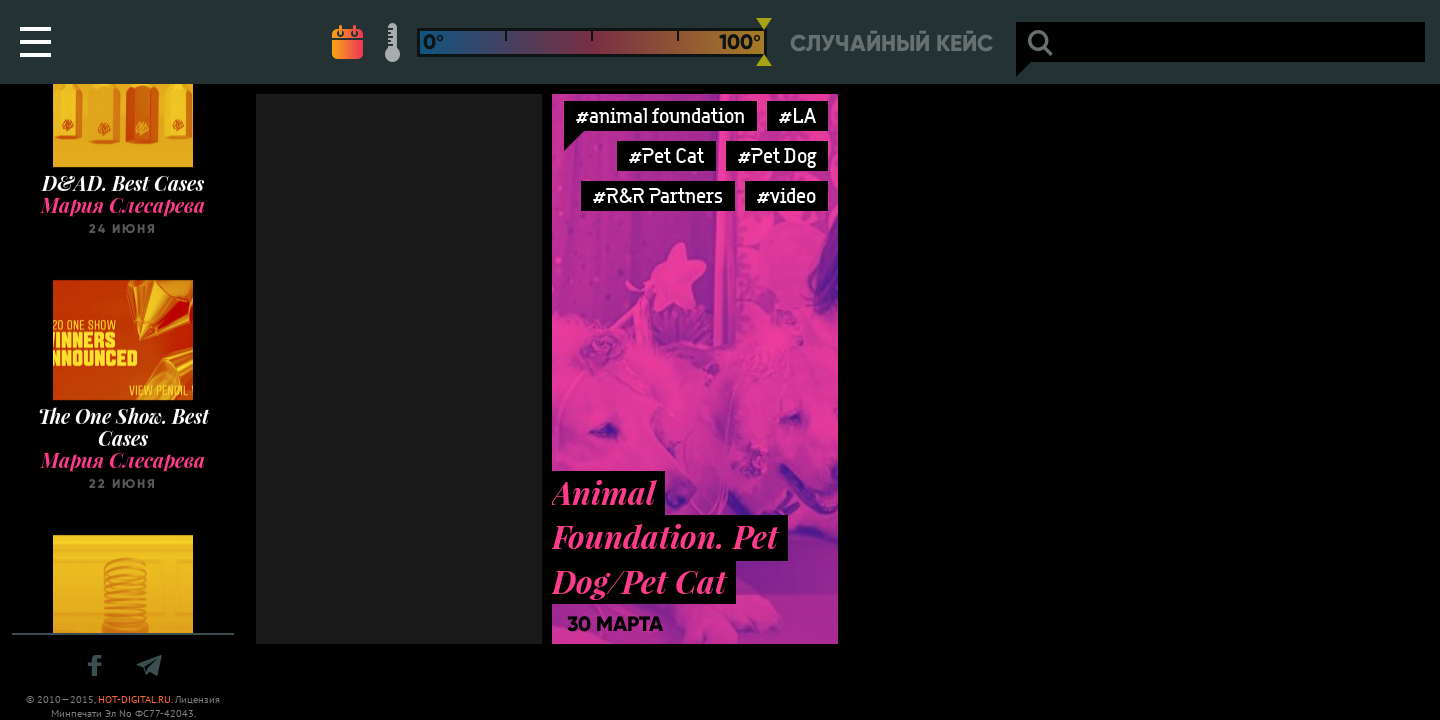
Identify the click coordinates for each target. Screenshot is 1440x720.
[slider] (764, 42)
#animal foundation (660, 115)
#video (786, 195)
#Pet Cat (666, 155)
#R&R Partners (658, 195)
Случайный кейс (891, 43)
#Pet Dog (777, 155)
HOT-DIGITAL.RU (134, 699)
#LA (797, 115)
